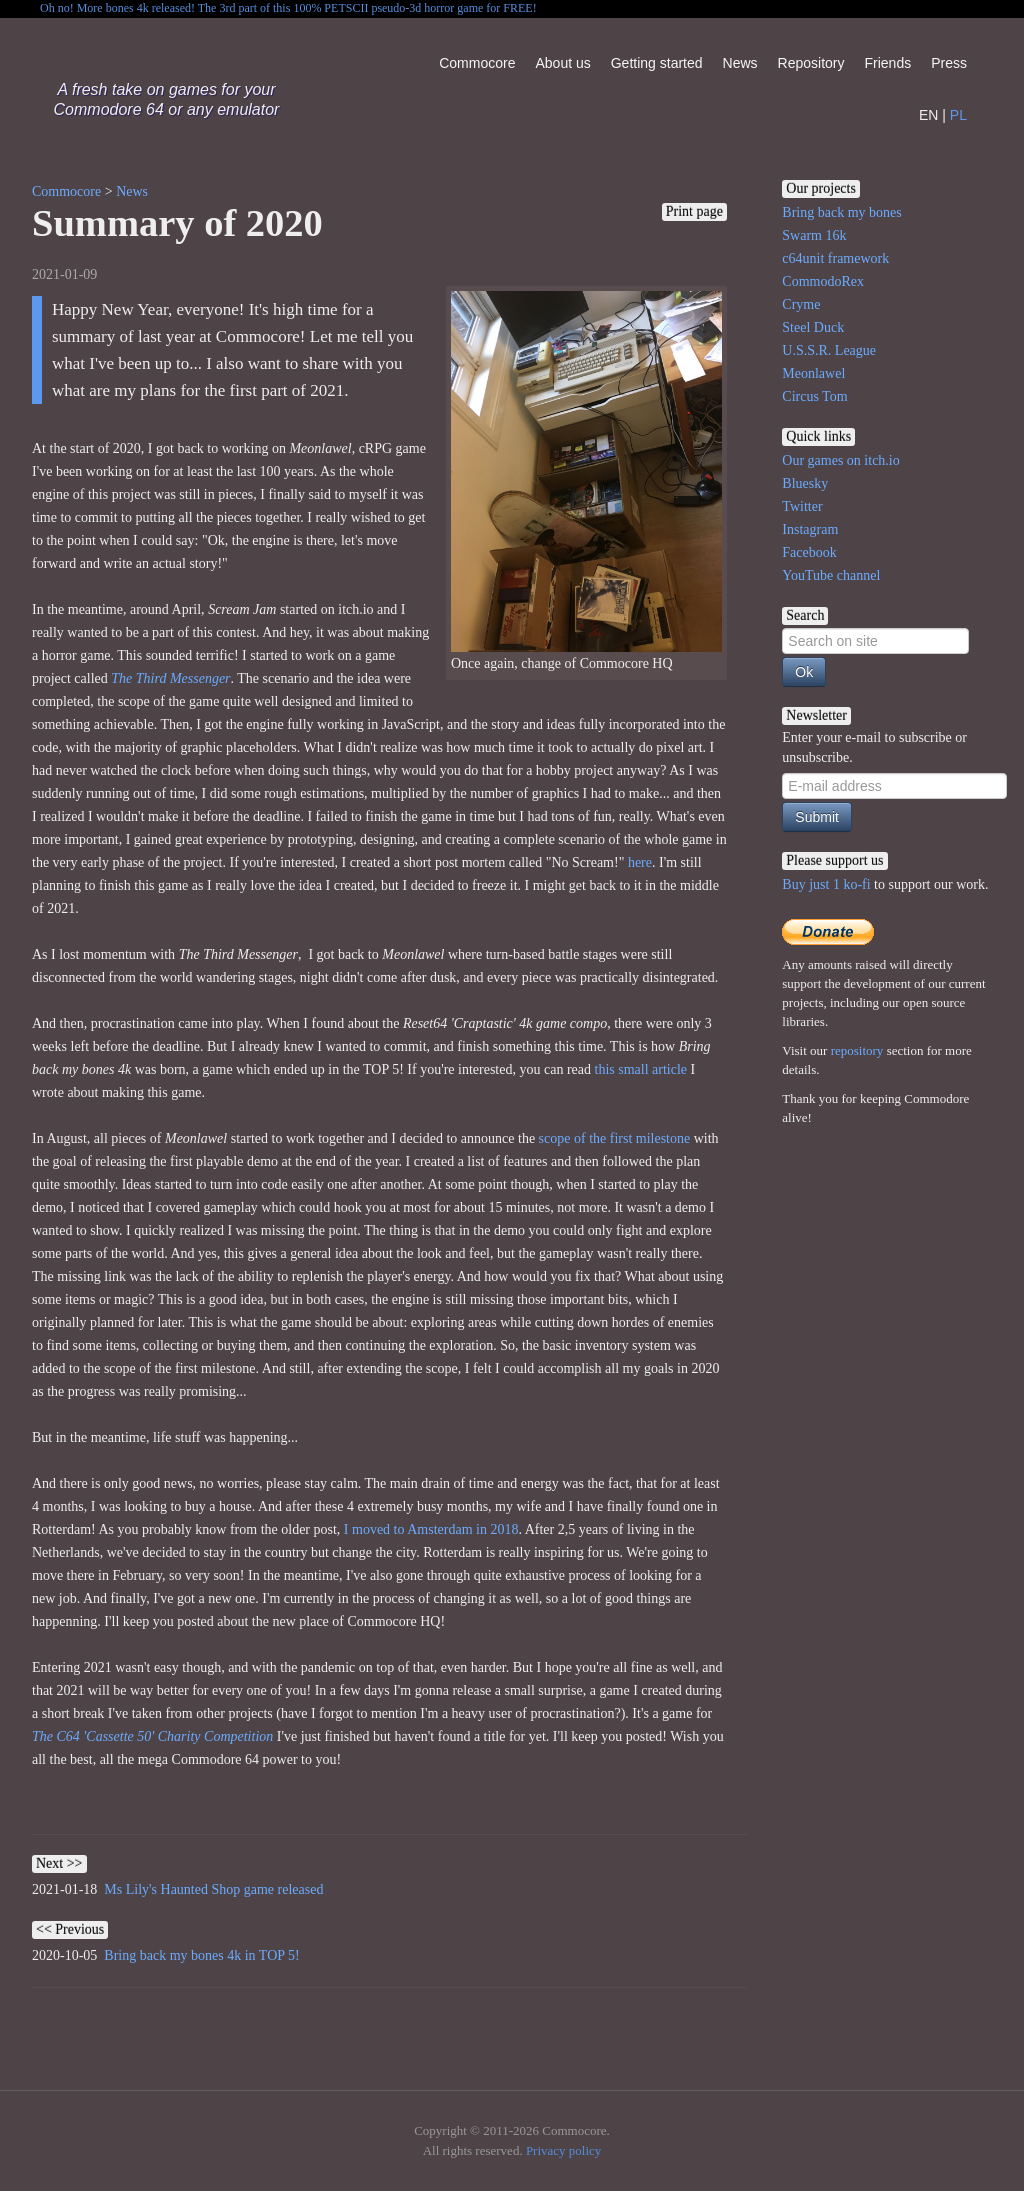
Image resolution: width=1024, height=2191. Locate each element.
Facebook (809, 552)
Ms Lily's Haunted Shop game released (213, 1889)
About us (562, 63)
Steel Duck (813, 327)
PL (958, 115)
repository (857, 1050)
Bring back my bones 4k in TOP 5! (201, 1955)
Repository (811, 63)
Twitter (802, 506)
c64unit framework (835, 258)
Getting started (657, 63)
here (640, 862)
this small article (643, 1069)
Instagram (810, 529)
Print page (694, 211)
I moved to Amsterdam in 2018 (431, 1529)
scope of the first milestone (615, 1138)
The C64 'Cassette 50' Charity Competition (152, 1736)
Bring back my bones (841, 212)
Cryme (801, 304)
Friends (888, 63)
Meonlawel (813, 373)
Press (949, 63)
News (740, 63)
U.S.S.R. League (829, 350)
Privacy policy (563, 2150)
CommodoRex (823, 281)
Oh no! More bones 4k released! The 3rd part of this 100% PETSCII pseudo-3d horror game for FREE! (288, 8)
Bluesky (805, 483)
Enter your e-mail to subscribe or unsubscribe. (874, 747)
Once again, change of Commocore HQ (586, 481)
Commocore (477, 63)
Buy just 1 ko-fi (826, 884)
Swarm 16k (814, 235)
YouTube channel (831, 575)
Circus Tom (814, 396)
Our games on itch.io (840, 460)
